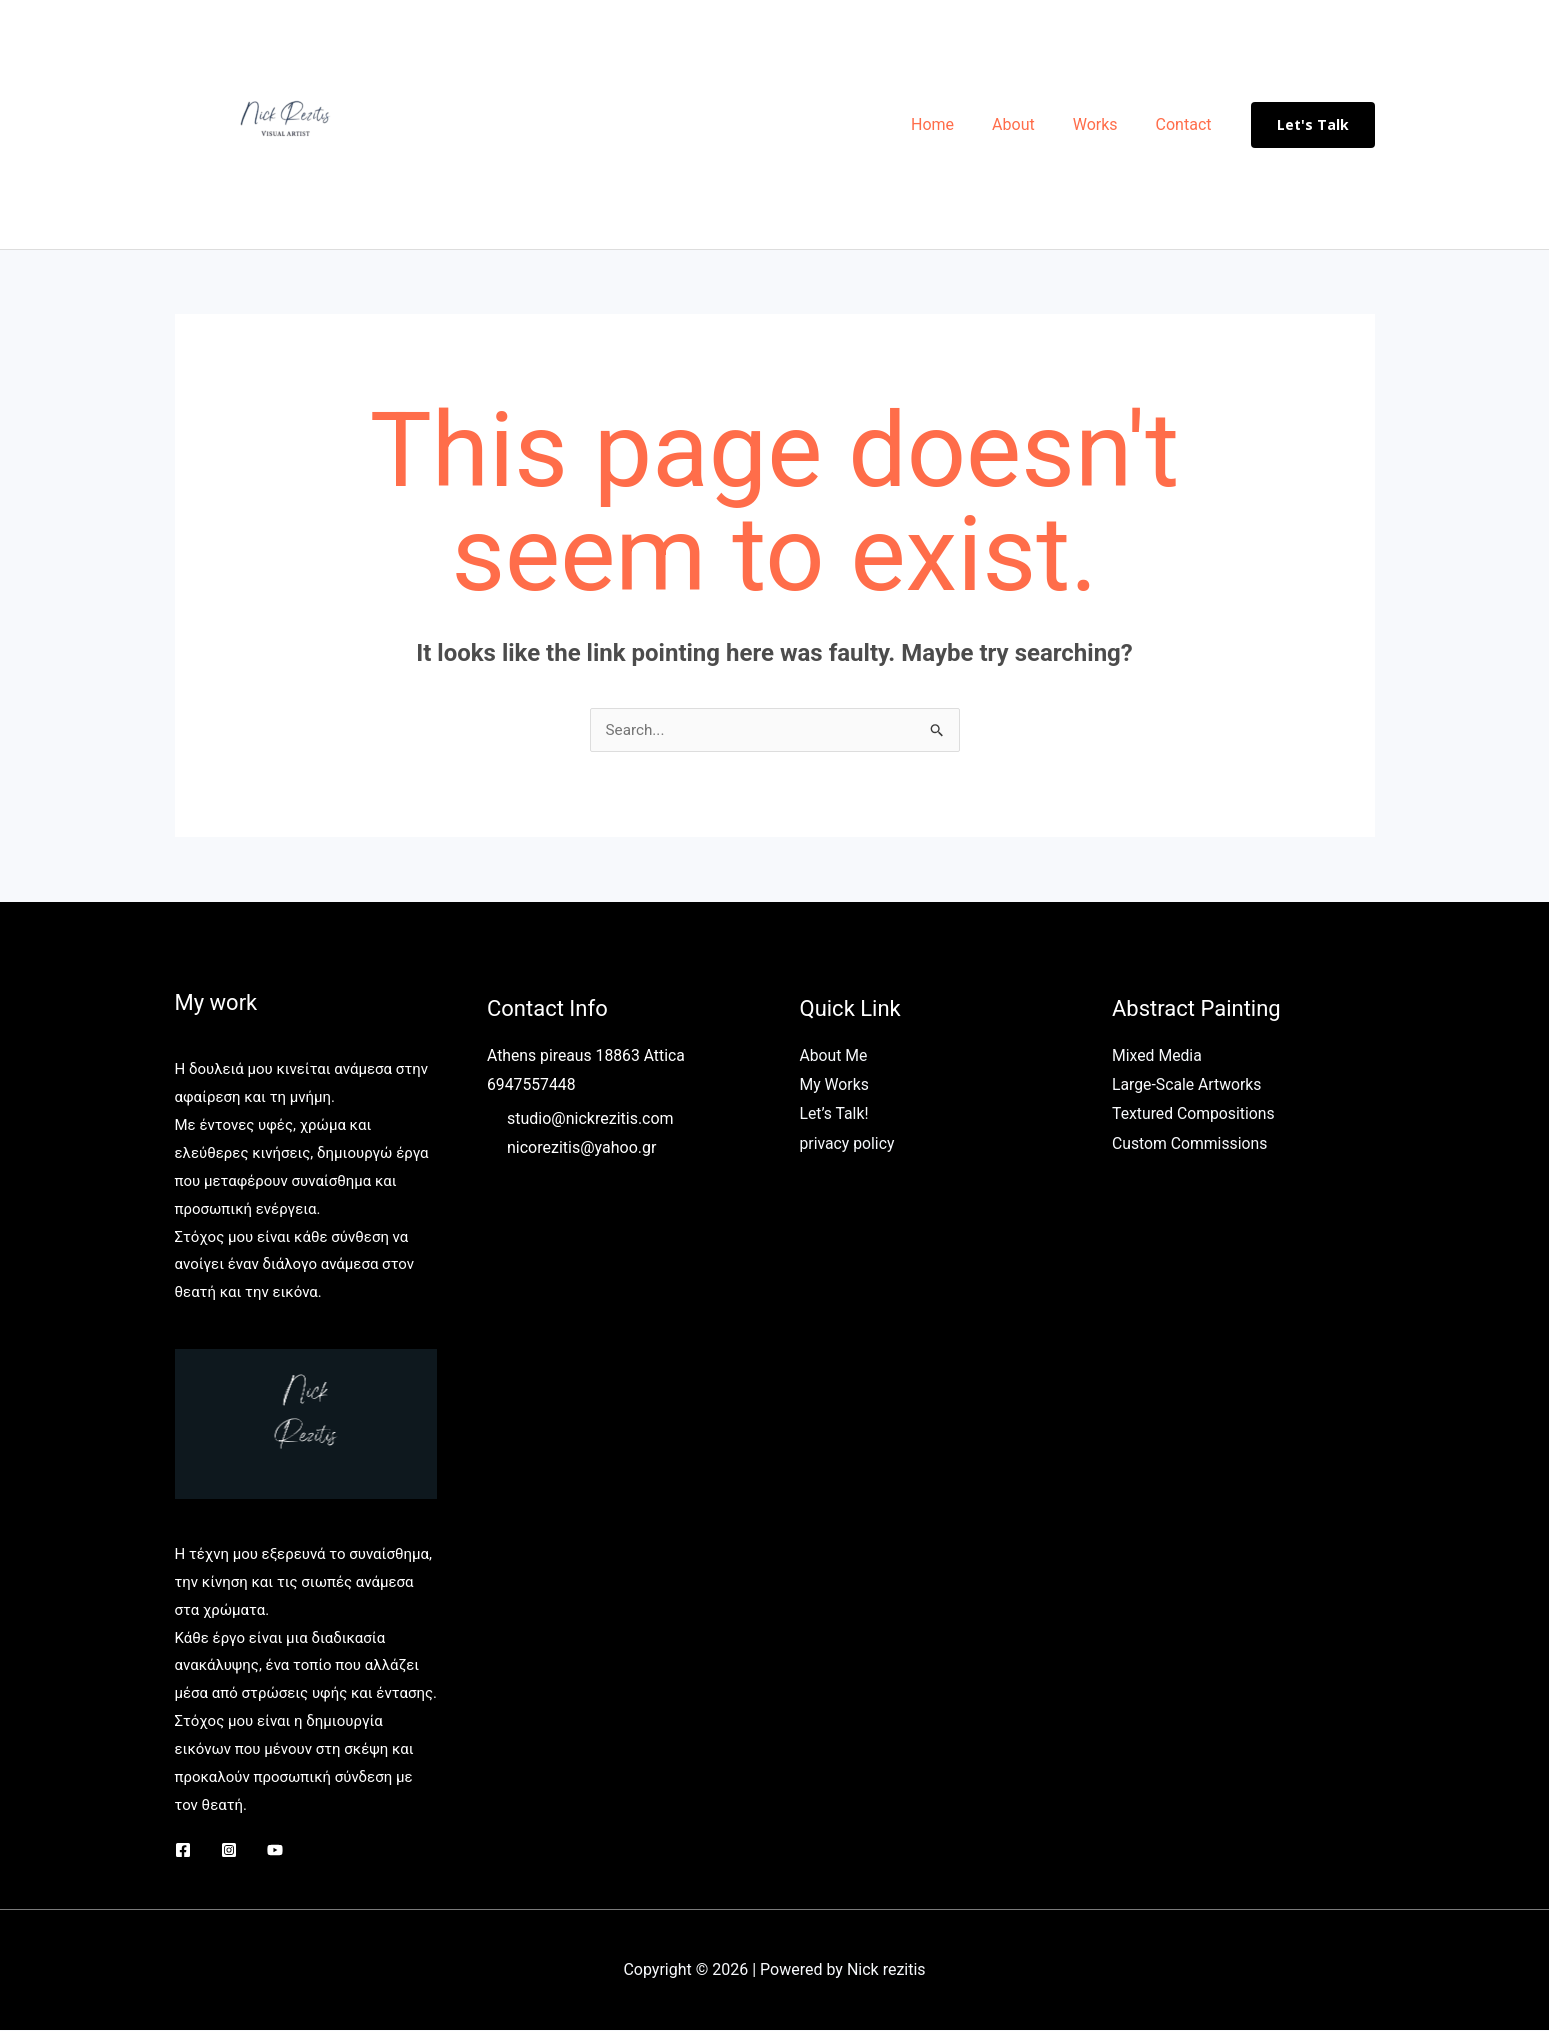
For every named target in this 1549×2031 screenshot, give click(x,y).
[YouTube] (275, 1851)
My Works (835, 1086)
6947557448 (532, 1086)
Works (1104, 124)
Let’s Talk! (835, 1115)
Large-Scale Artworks (1188, 1086)
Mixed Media (1157, 1056)
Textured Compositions (1194, 1115)
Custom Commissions (1191, 1145)
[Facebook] (183, 1851)
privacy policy (848, 1145)
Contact (1187, 124)
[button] (1313, 125)
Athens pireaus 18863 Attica (587, 1056)
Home (953, 124)
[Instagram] (229, 1851)
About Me (834, 1056)
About (1028, 124)
